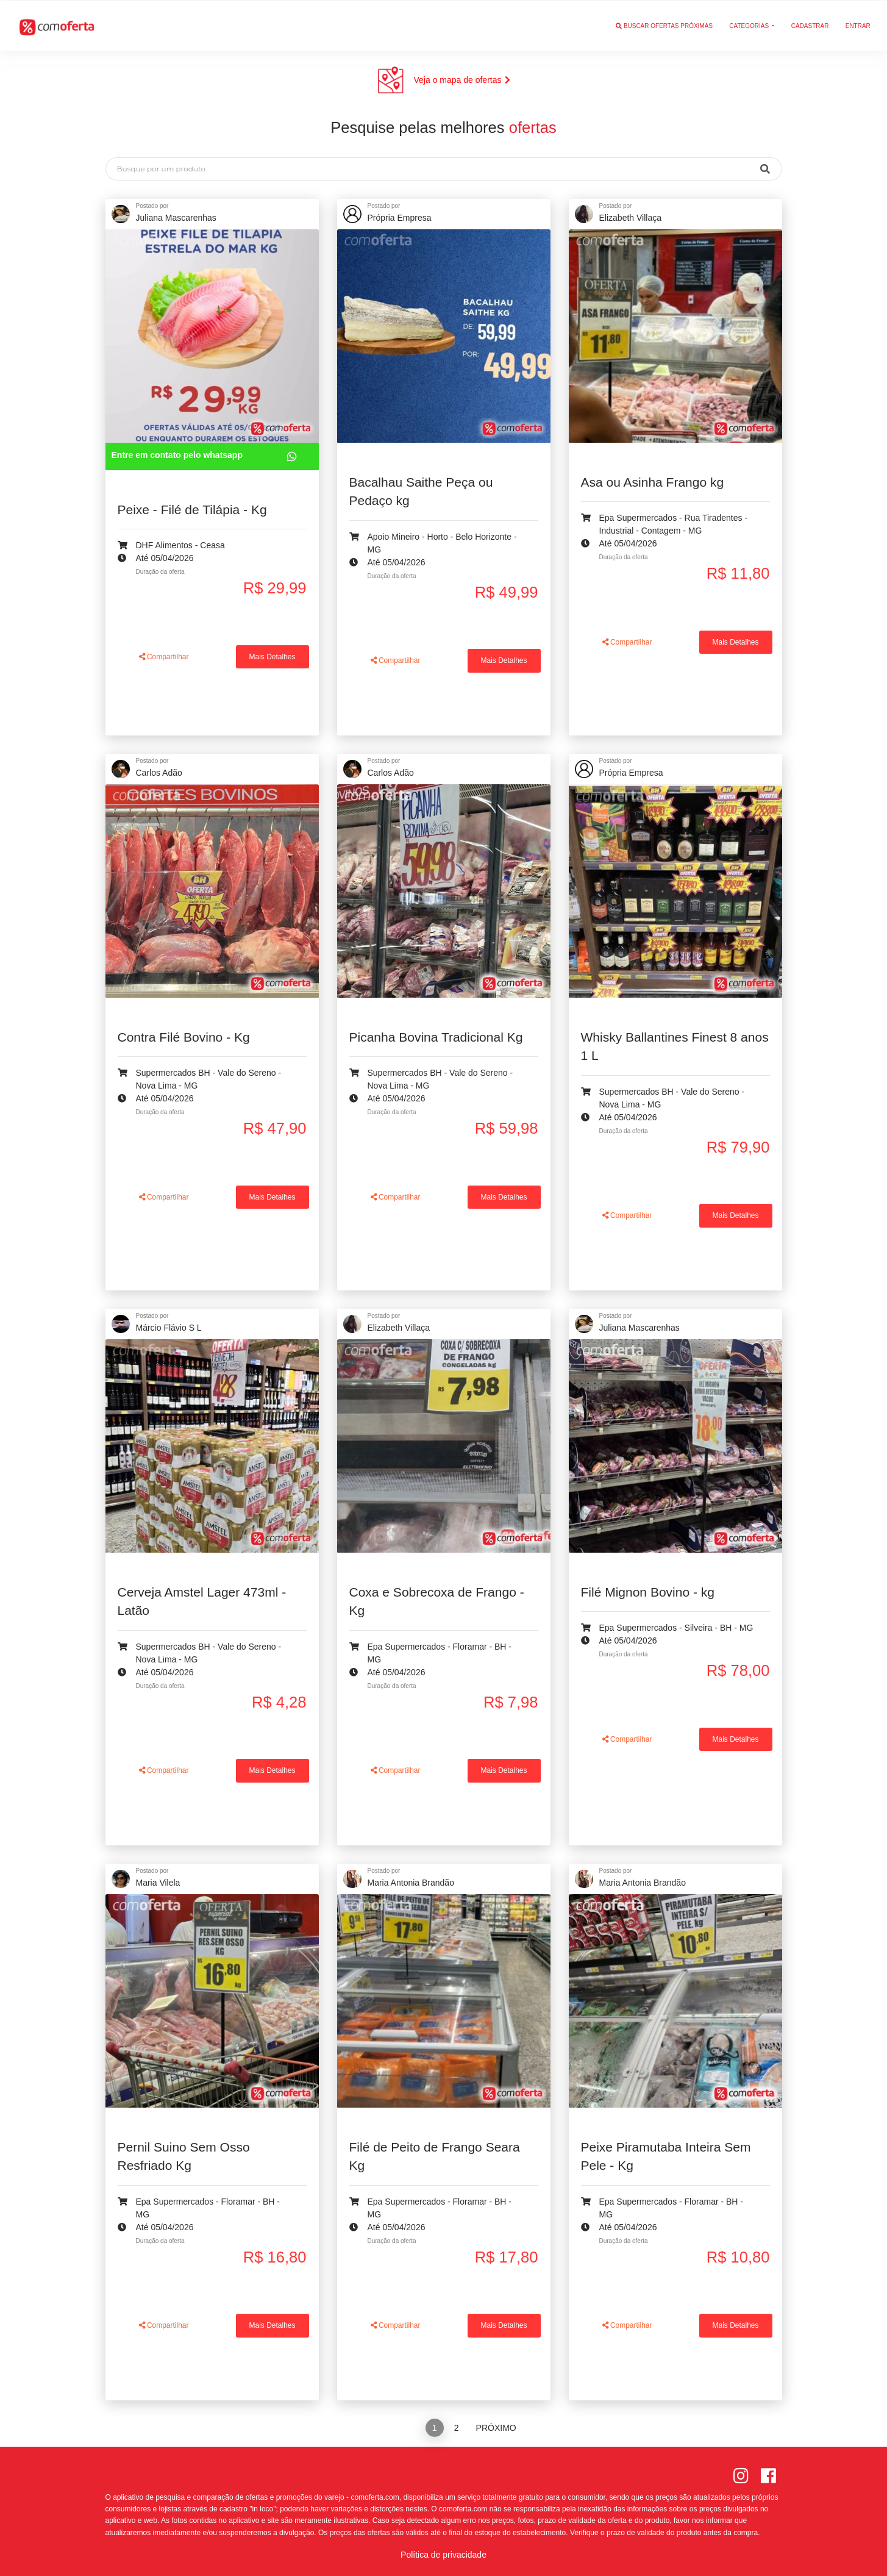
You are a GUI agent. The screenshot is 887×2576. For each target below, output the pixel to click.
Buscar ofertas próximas (664, 24)
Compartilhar (164, 657)
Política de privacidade (443, 2555)
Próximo (496, 2428)
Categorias (750, 24)
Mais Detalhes (272, 657)
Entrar (858, 24)
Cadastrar (810, 24)
